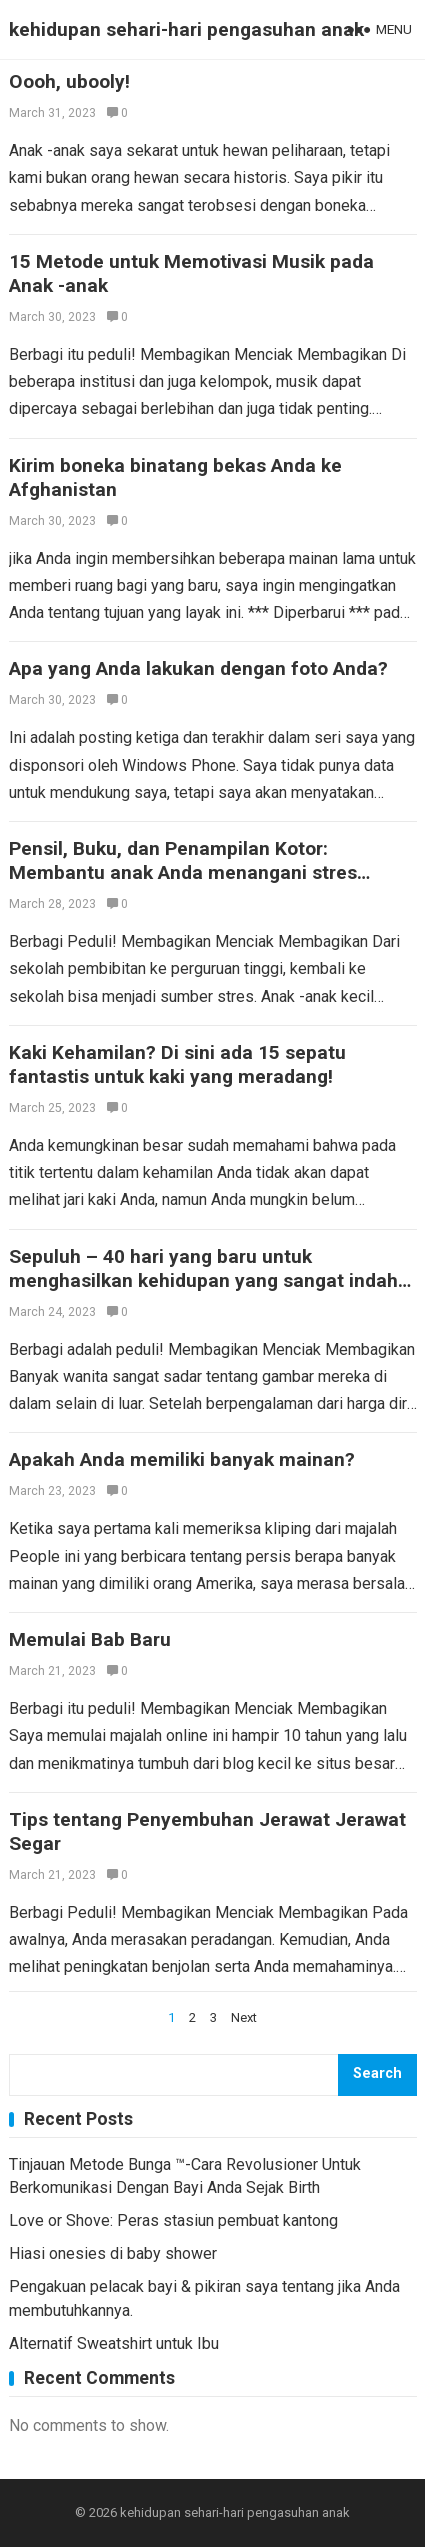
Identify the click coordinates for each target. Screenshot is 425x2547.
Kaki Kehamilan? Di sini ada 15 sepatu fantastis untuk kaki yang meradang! (177, 1064)
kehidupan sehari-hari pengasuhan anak (186, 29)
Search (377, 2073)
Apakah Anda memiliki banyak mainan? (182, 1459)
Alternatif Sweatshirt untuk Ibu (114, 2343)
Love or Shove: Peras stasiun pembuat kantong (173, 2220)
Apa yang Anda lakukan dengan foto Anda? (198, 668)
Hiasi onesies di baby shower (113, 2253)
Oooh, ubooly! (69, 81)
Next (244, 2017)
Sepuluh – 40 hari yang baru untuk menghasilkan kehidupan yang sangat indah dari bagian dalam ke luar (203, 1280)
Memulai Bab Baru (90, 1639)
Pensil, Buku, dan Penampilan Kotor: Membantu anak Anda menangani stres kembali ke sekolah (183, 872)
